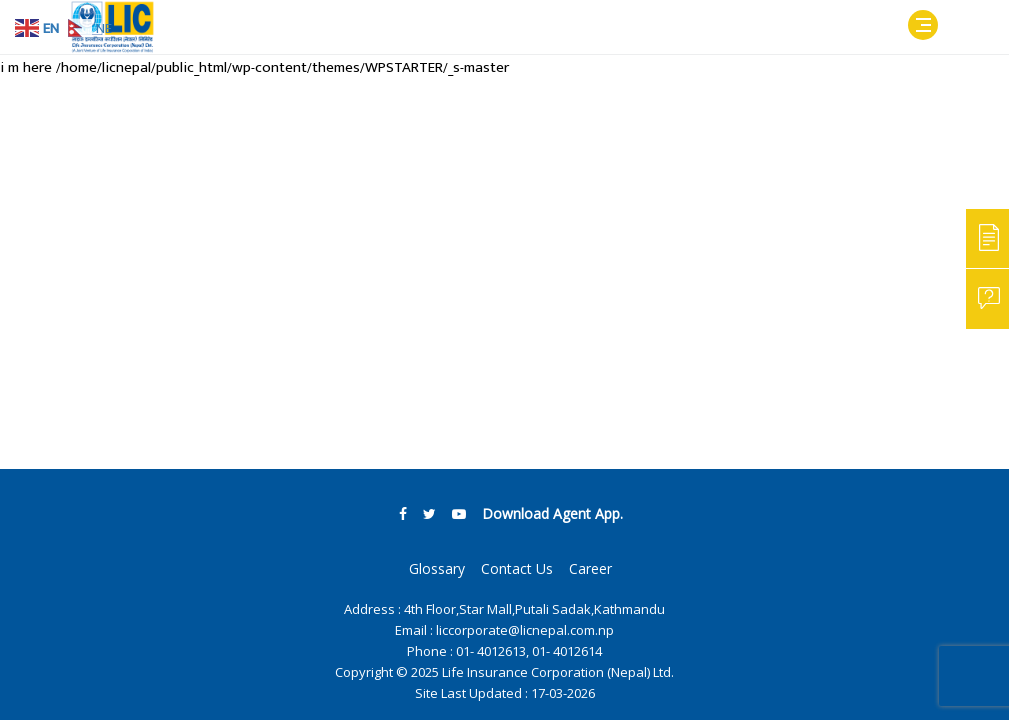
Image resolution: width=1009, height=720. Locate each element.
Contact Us (517, 568)
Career (590, 568)
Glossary (437, 568)
